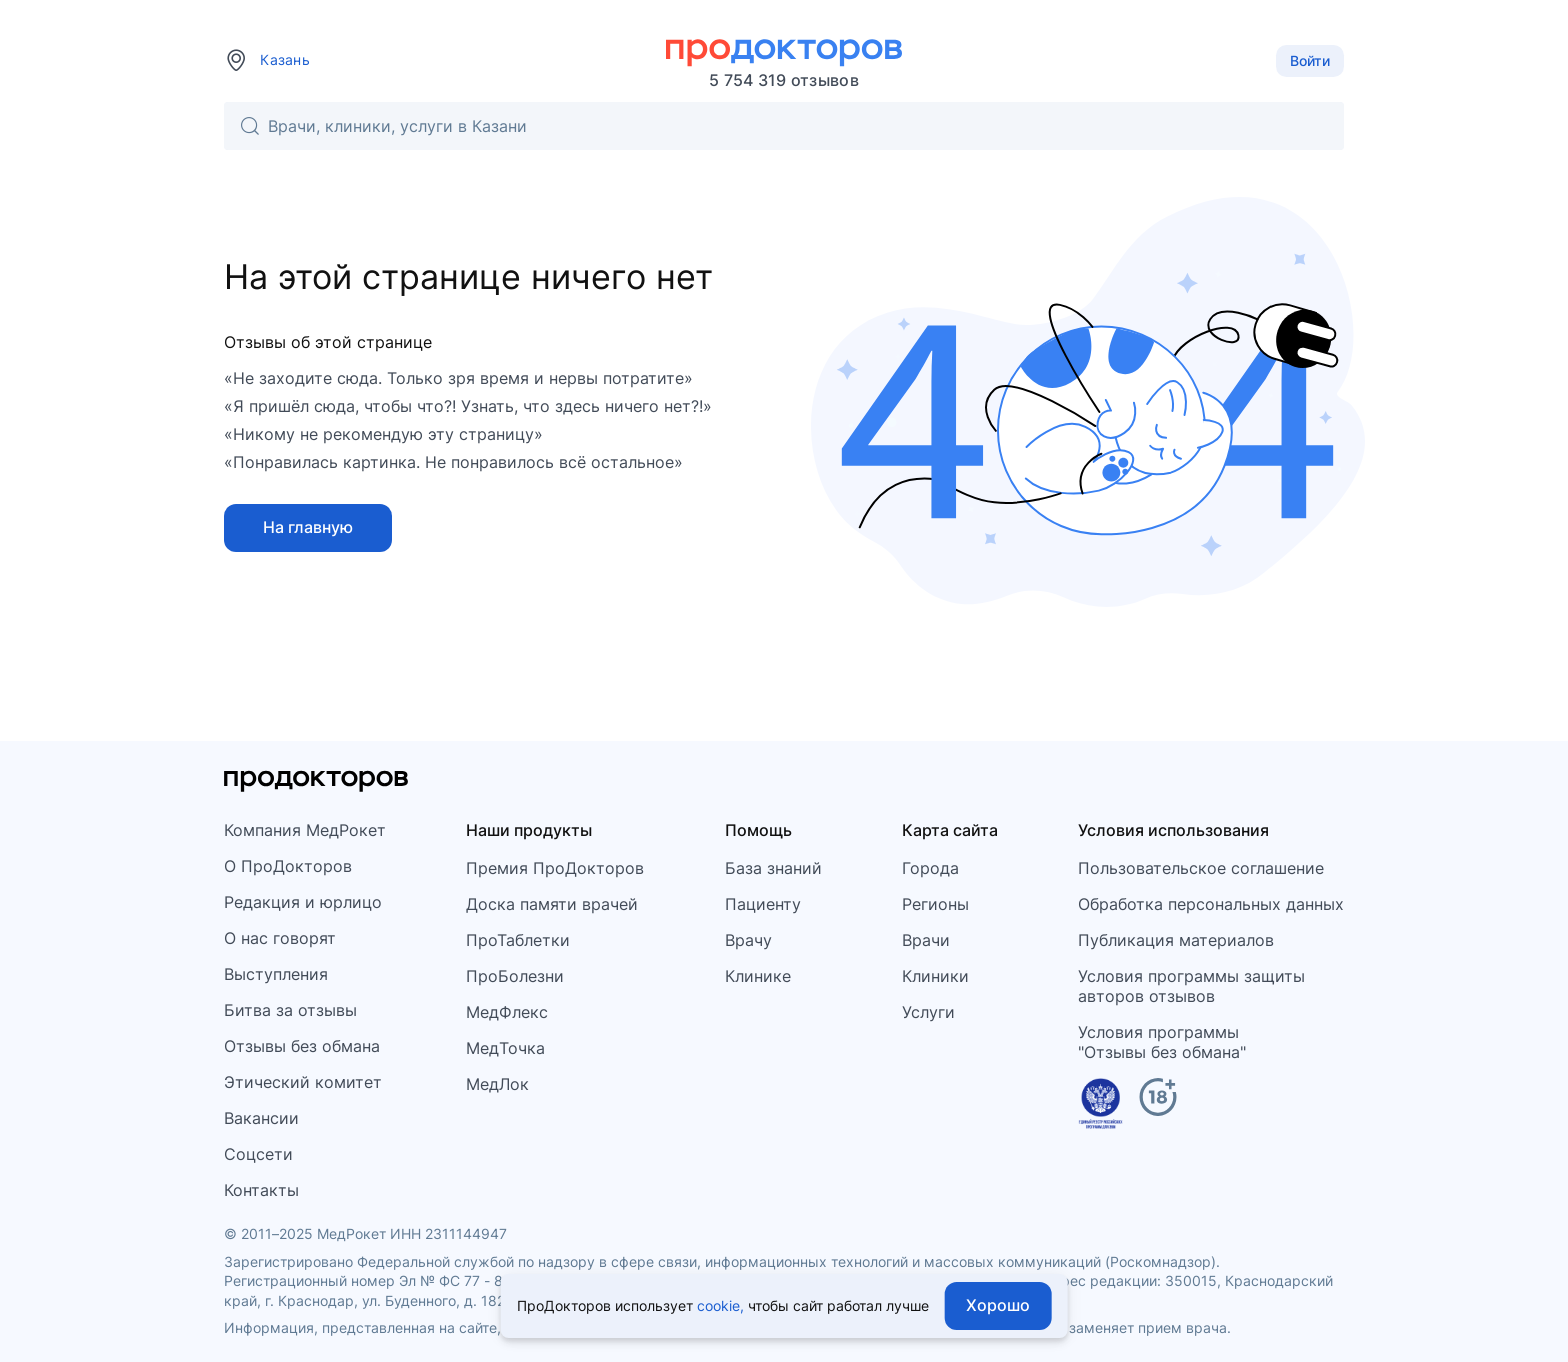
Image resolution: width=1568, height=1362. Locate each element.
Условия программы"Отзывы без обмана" (1162, 1042)
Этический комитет (303, 1082)
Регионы (935, 904)
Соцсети (258, 1154)
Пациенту (763, 904)
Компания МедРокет (305, 830)
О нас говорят (280, 938)
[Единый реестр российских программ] (1100, 1106)
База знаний (773, 868)
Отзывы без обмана (302, 1046)
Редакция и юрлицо (303, 902)
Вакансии (261, 1118)
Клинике (758, 976)
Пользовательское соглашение (1201, 868)
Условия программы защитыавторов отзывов (1191, 986)
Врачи (926, 940)
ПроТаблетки (518, 940)
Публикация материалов (1176, 940)
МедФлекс (507, 1012)
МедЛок (497, 1084)
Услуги (928, 1012)
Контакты (261, 1190)
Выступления (276, 974)
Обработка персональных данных (1211, 904)
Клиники (935, 976)
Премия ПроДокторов (555, 868)
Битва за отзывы (290, 1010)
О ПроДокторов (288, 866)
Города (930, 868)
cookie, (720, 1305)
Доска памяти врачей (552, 904)
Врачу (748, 940)
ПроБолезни (515, 976)
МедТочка (505, 1048)
